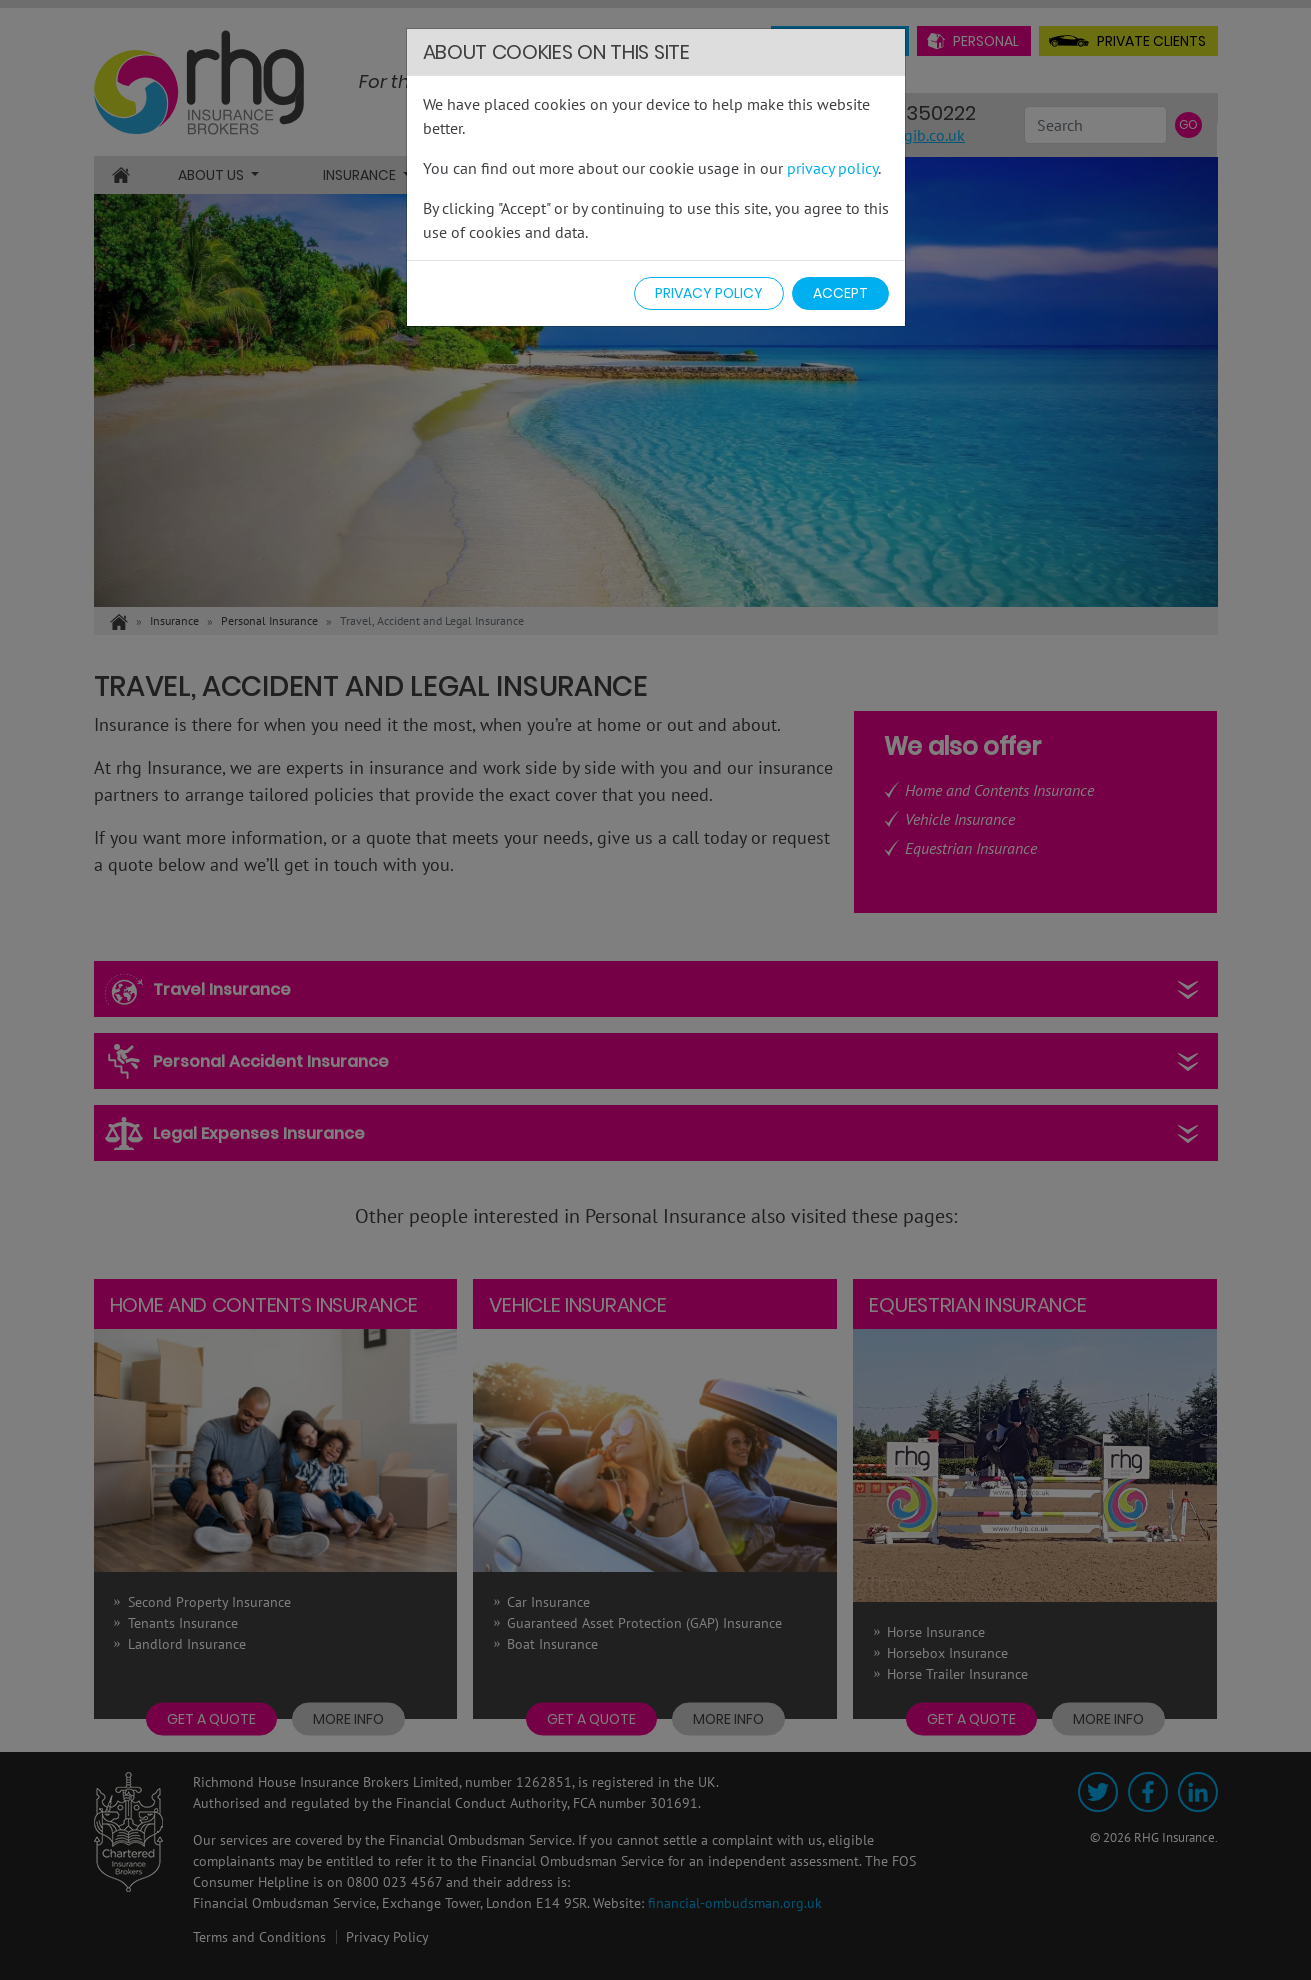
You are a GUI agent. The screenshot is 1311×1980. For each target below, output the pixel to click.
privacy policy (832, 168)
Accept (840, 293)
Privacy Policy (709, 293)
